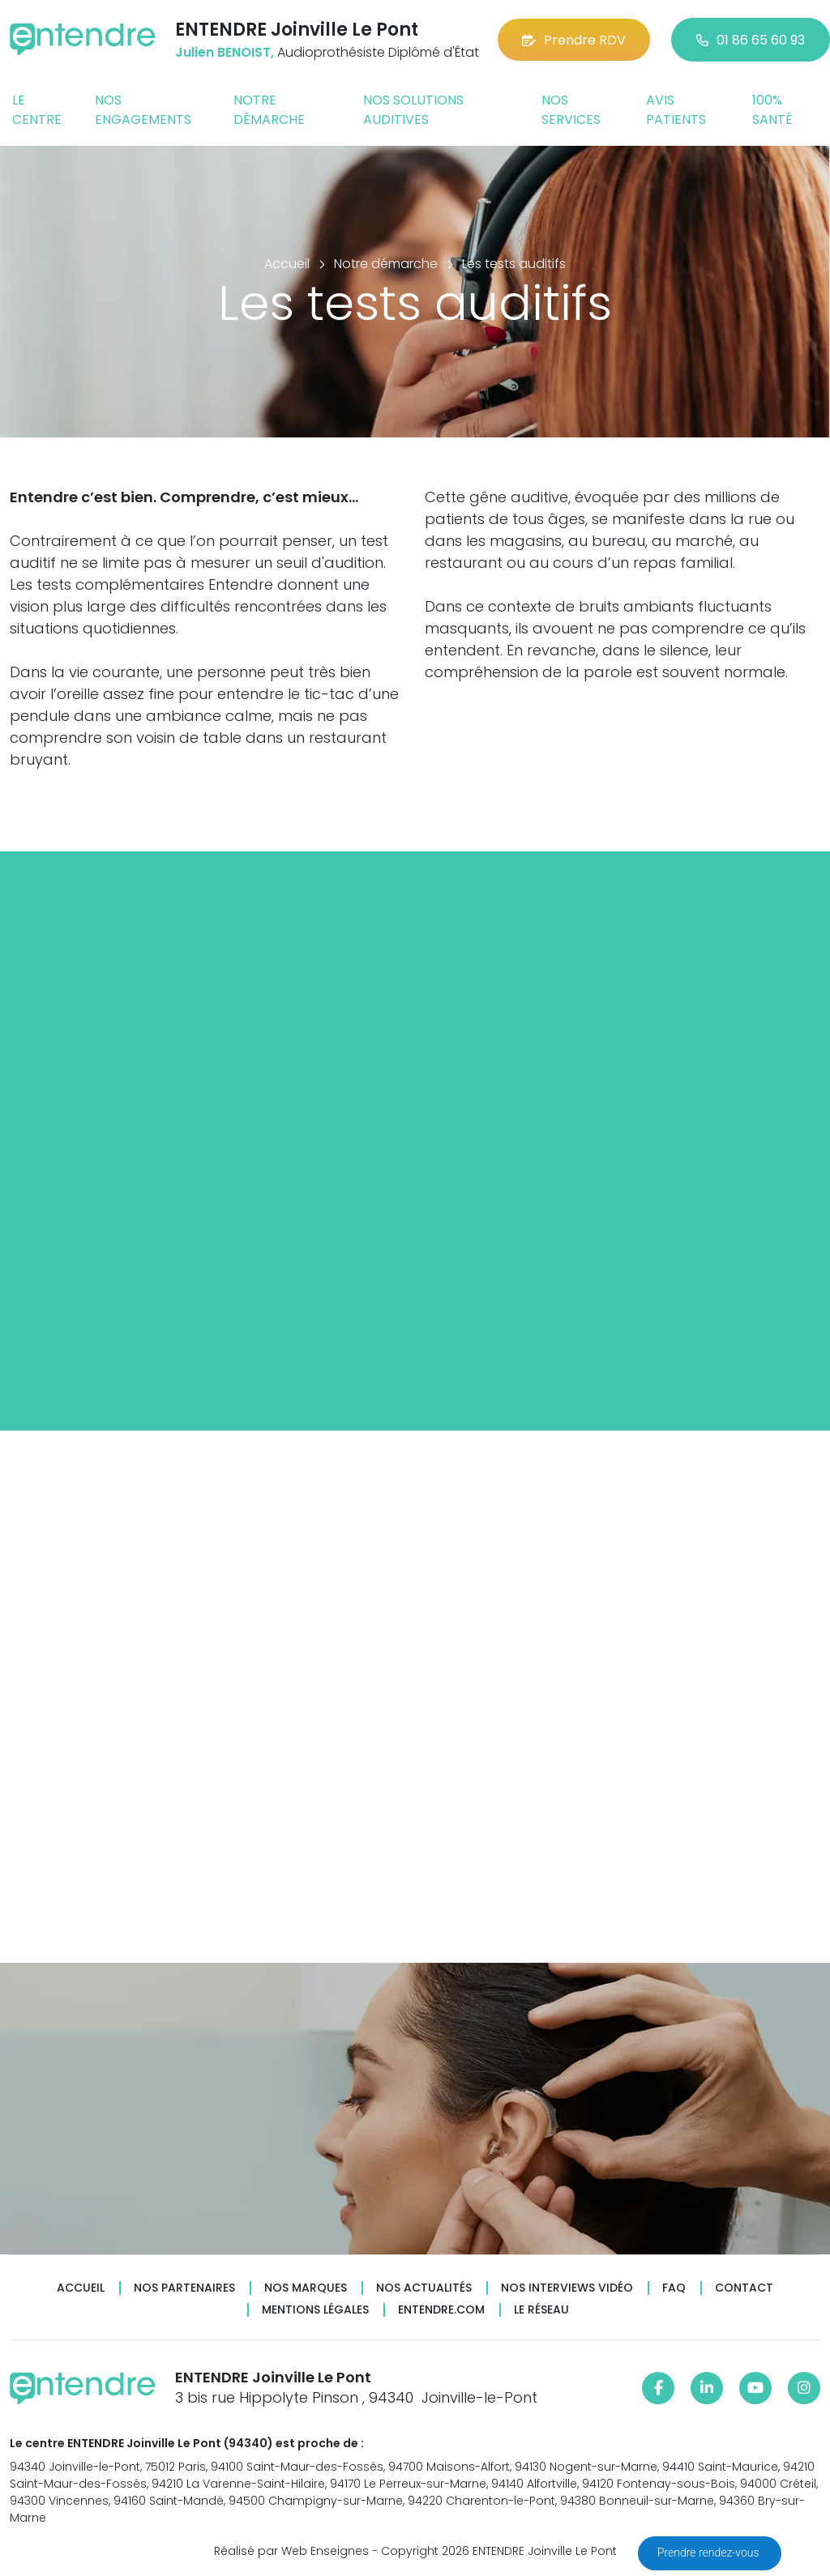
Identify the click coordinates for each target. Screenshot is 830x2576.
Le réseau (541, 2310)
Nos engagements (143, 110)
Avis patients (676, 110)
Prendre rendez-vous (709, 2552)
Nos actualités (424, 2288)
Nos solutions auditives (413, 110)
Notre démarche (269, 110)
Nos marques (305, 2288)
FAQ (674, 2288)
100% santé (772, 110)
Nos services (571, 110)
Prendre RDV (574, 40)
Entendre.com (441, 2310)
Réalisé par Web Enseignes (291, 2551)
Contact (744, 2288)
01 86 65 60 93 (750, 40)
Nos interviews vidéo (567, 2288)
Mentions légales (315, 2310)
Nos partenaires (184, 2288)
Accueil (81, 2288)
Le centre (37, 110)
